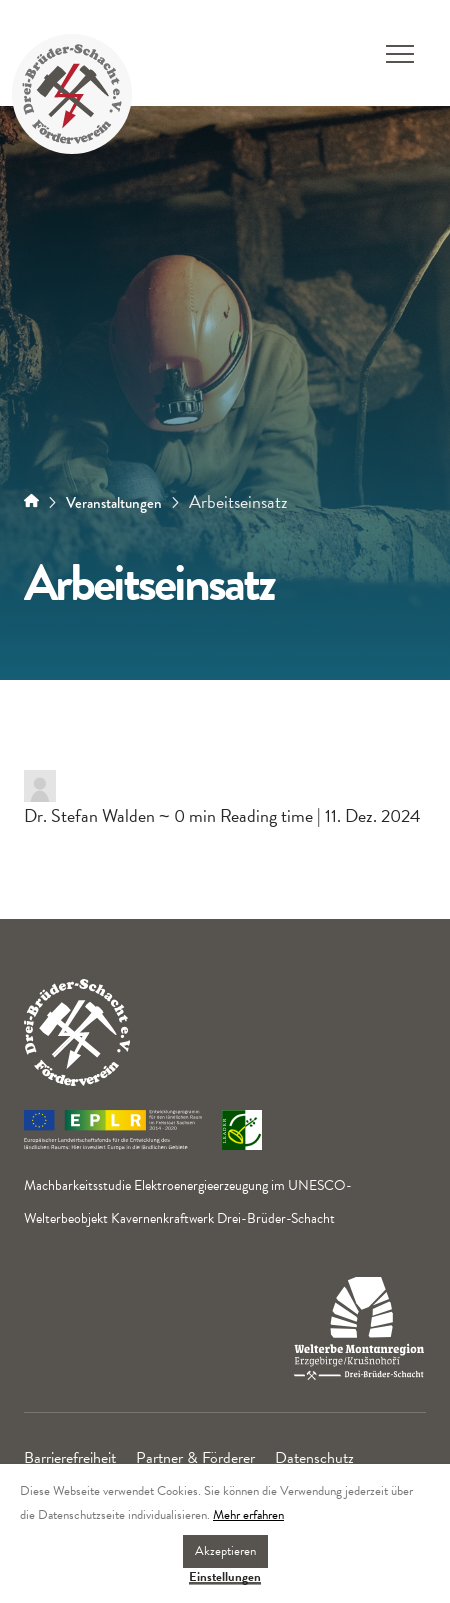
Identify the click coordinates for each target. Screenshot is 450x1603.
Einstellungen (225, 1577)
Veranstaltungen (114, 503)
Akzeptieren (225, 1551)
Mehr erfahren (248, 1515)
